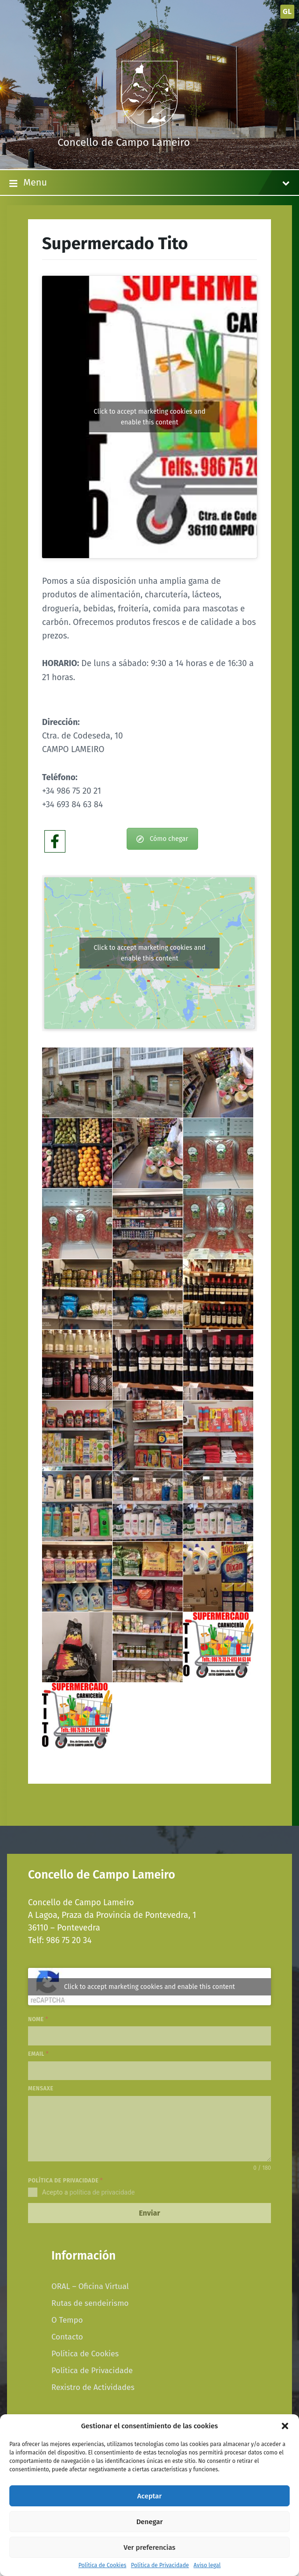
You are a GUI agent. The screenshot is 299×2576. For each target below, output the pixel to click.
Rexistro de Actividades (93, 2387)
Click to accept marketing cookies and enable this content (149, 417)
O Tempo (67, 2320)
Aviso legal (207, 2565)
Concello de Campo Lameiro (123, 142)
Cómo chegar (162, 839)
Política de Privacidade (160, 2565)
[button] (285, 2426)
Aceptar (149, 2496)
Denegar (149, 2522)
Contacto (67, 2336)
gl (287, 11)
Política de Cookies (102, 2565)
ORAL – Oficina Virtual (90, 2286)
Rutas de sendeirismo (89, 2303)
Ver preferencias (150, 2547)
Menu (149, 183)
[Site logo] (149, 125)
